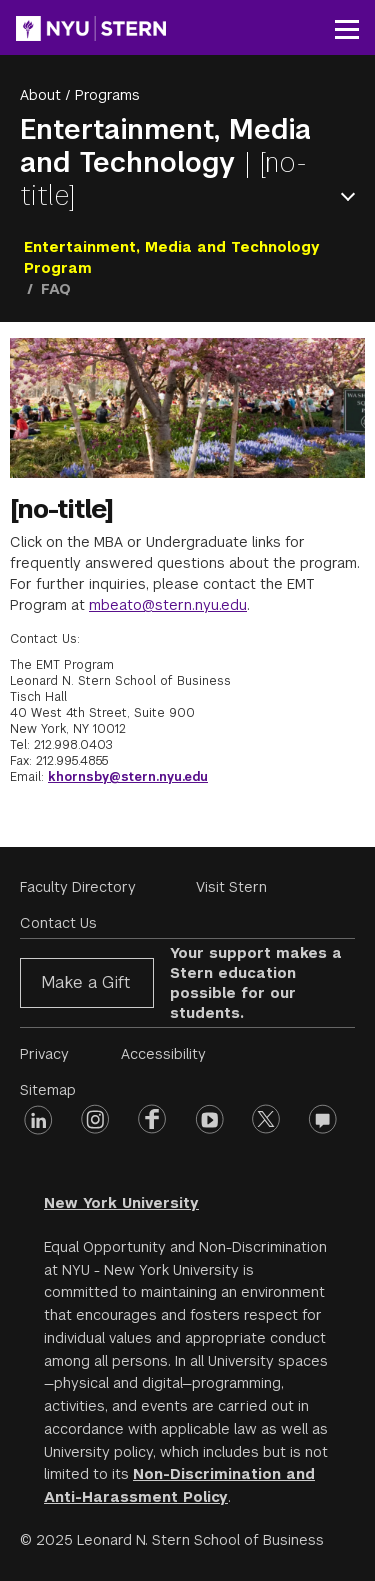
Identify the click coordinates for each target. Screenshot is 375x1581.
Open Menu (352, 196)
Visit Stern (231, 887)
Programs (107, 95)
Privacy (44, 1054)
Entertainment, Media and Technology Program (172, 257)
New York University (121, 1203)
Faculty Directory (78, 887)
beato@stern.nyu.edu (174, 605)
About (40, 95)
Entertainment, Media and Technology (165, 146)
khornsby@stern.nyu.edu (128, 777)
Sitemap (48, 1090)
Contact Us (58, 923)
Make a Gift (85, 982)
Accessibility (163, 1054)
